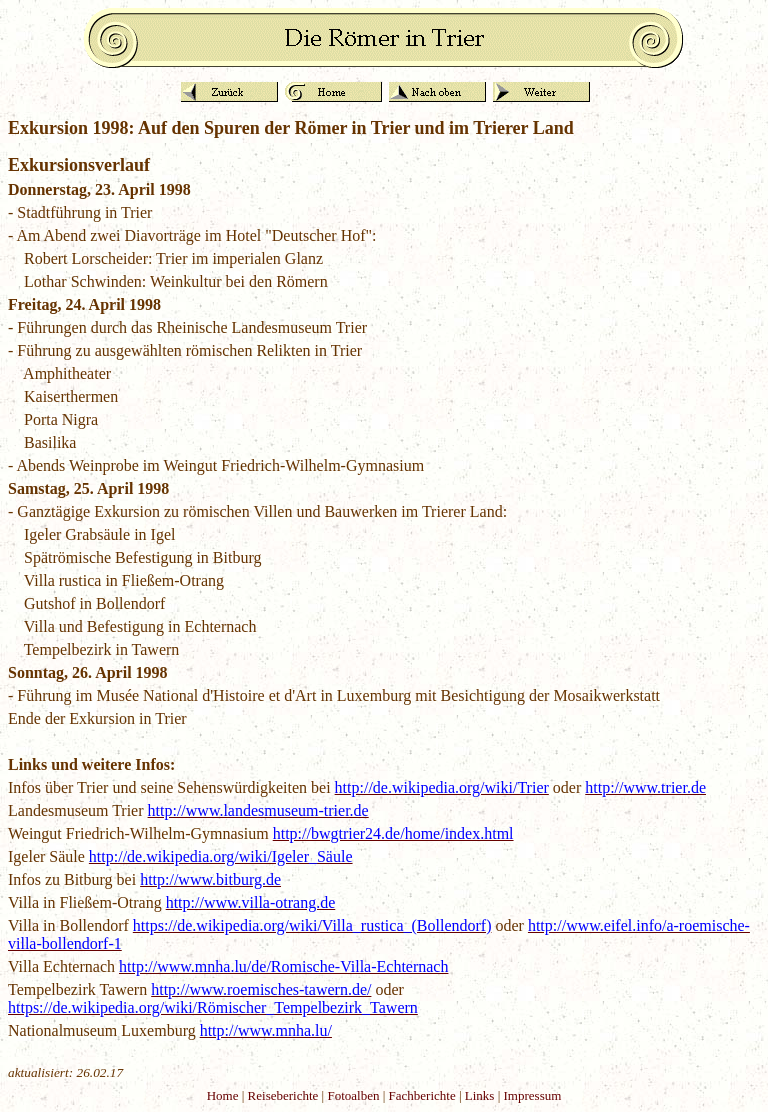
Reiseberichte (283, 1095)
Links (480, 1095)
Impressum (533, 1095)
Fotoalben (353, 1095)
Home (223, 1095)
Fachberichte (422, 1095)
